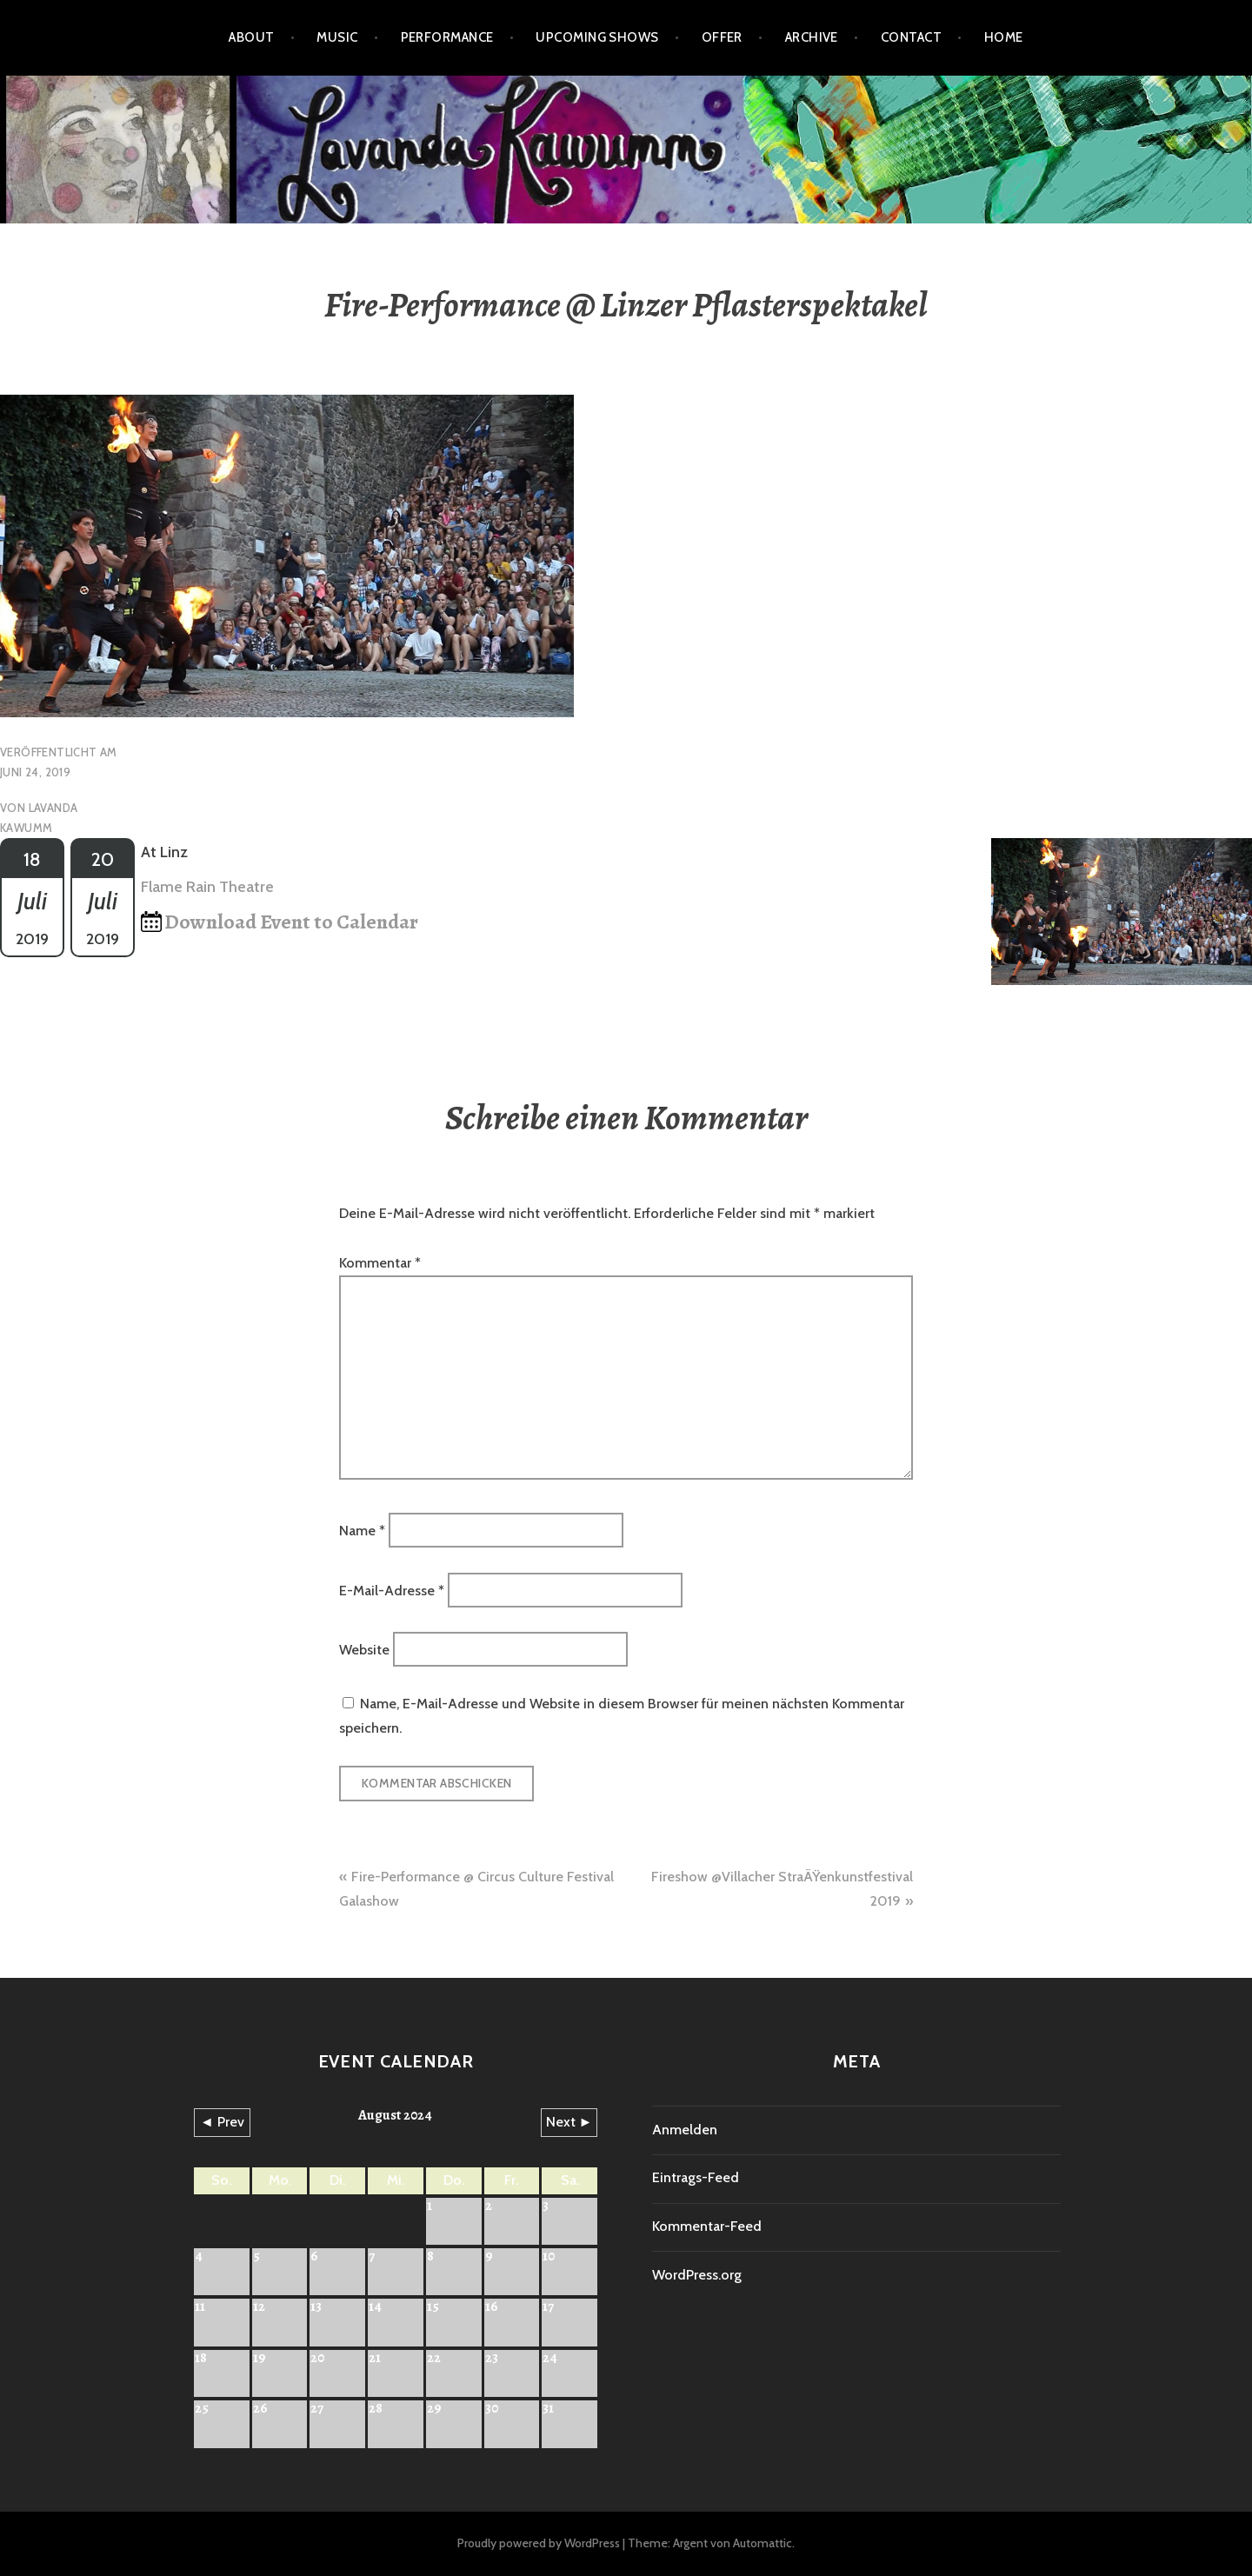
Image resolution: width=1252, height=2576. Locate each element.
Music (336, 37)
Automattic (762, 2543)
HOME (1003, 37)
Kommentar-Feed (707, 2226)
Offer (722, 37)
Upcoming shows (597, 37)
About (251, 37)
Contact (911, 37)
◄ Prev (222, 2121)
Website (364, 1649)
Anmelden (684, 2129)
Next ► (569, 2121)
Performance (447, 37)
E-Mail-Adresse (391, 1589)
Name (362, 1530)
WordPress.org (697, 2274)
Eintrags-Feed (695, 2177)
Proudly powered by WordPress (538, 2543)
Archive (811, 37)
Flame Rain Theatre (207, 886)
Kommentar (380, 1263)
